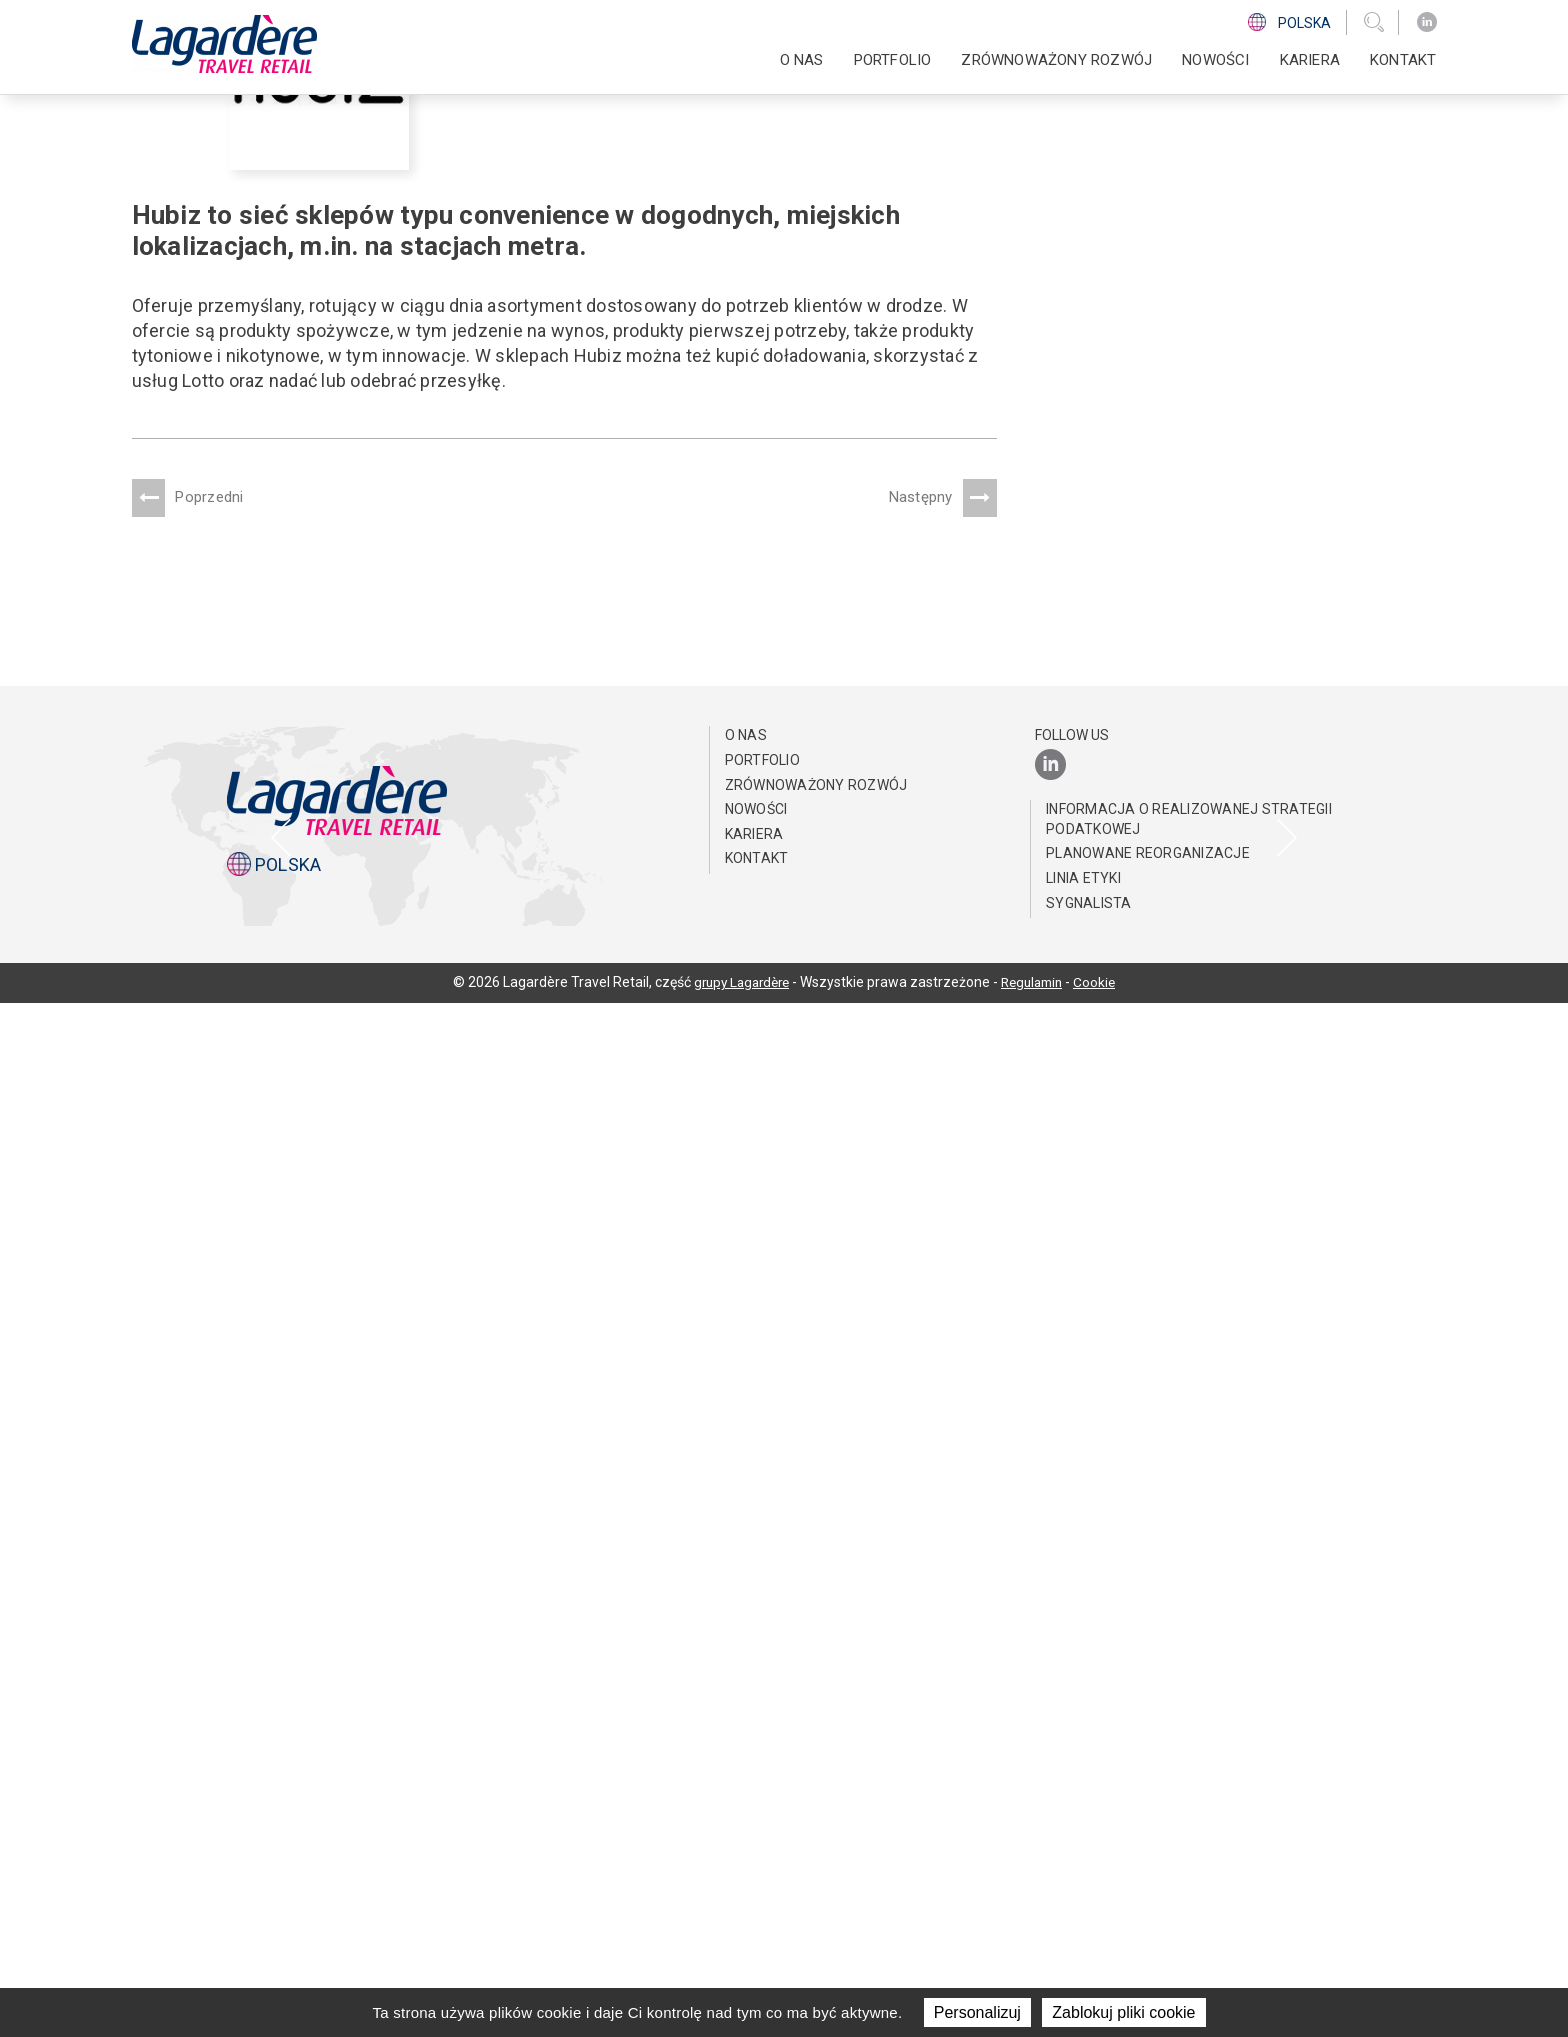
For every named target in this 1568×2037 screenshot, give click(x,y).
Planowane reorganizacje (1148, 1887)
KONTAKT (1403, 60)
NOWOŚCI (1215, 60)
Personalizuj (977, 2012)
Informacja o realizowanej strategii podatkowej (1189, 1853)
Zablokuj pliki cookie (1123, 2012)
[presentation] (281, 1353)
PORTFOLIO (893, 60)
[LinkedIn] (1427, 22)
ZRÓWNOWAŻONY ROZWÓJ (1056, 60)
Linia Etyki (1083, 1912)
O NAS (802, 60)
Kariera (1310, 60)
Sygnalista (1089, 1936)
